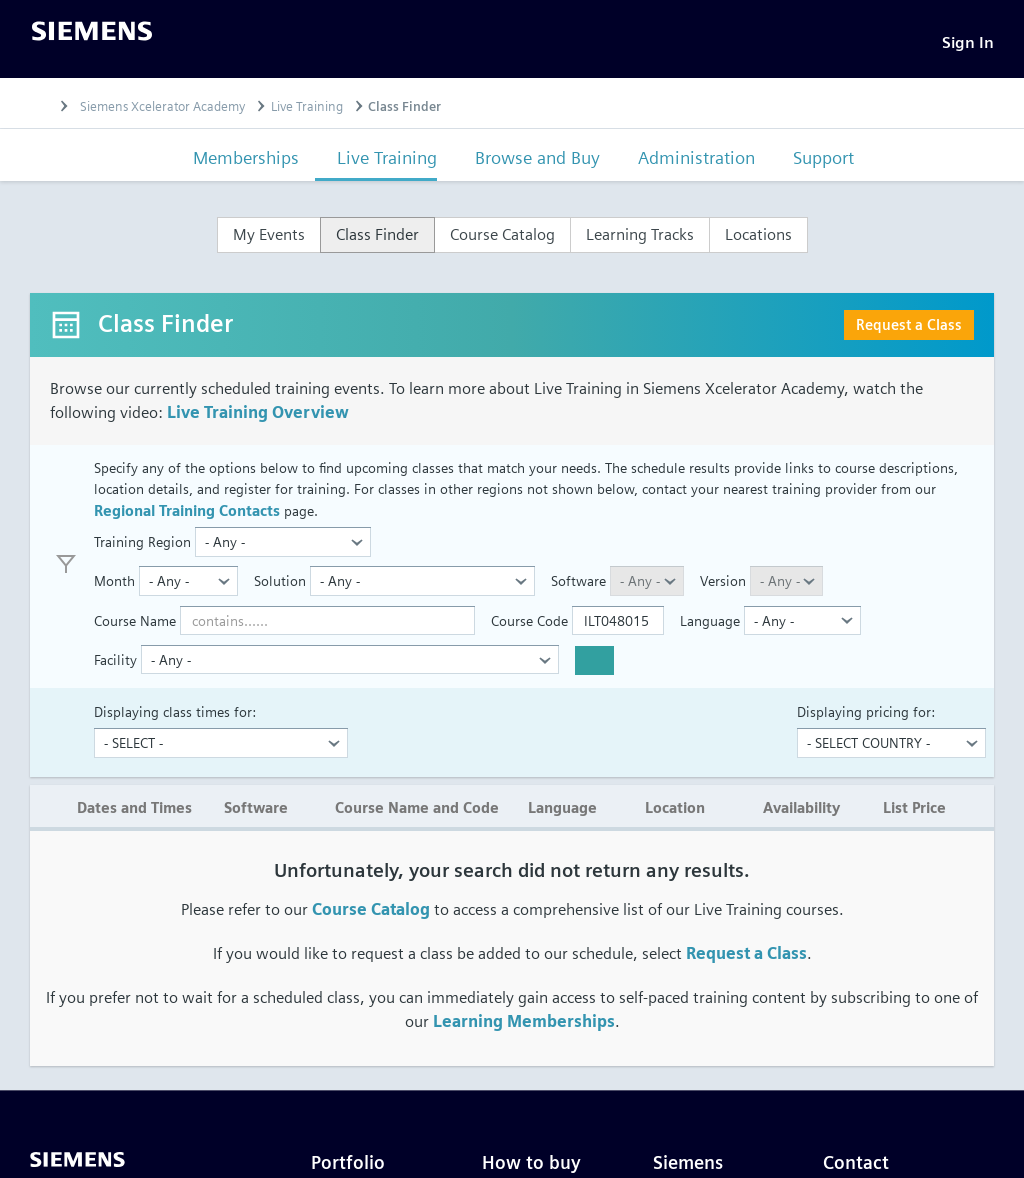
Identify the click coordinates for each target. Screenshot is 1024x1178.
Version (723, 587)
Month (114, 587)
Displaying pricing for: (866, 717)
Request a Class (909, 330)
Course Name (135, 626)
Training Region (142, 547)
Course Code (529, 626)
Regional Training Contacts (187, 516)
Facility (115, 665)
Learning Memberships (524, 1028)
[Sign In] (968, 45)
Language (710, 626)
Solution (280, 587)
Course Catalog (371, 916)
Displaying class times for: (175, 717)
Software (578, 587)
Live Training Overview (258, 418)
